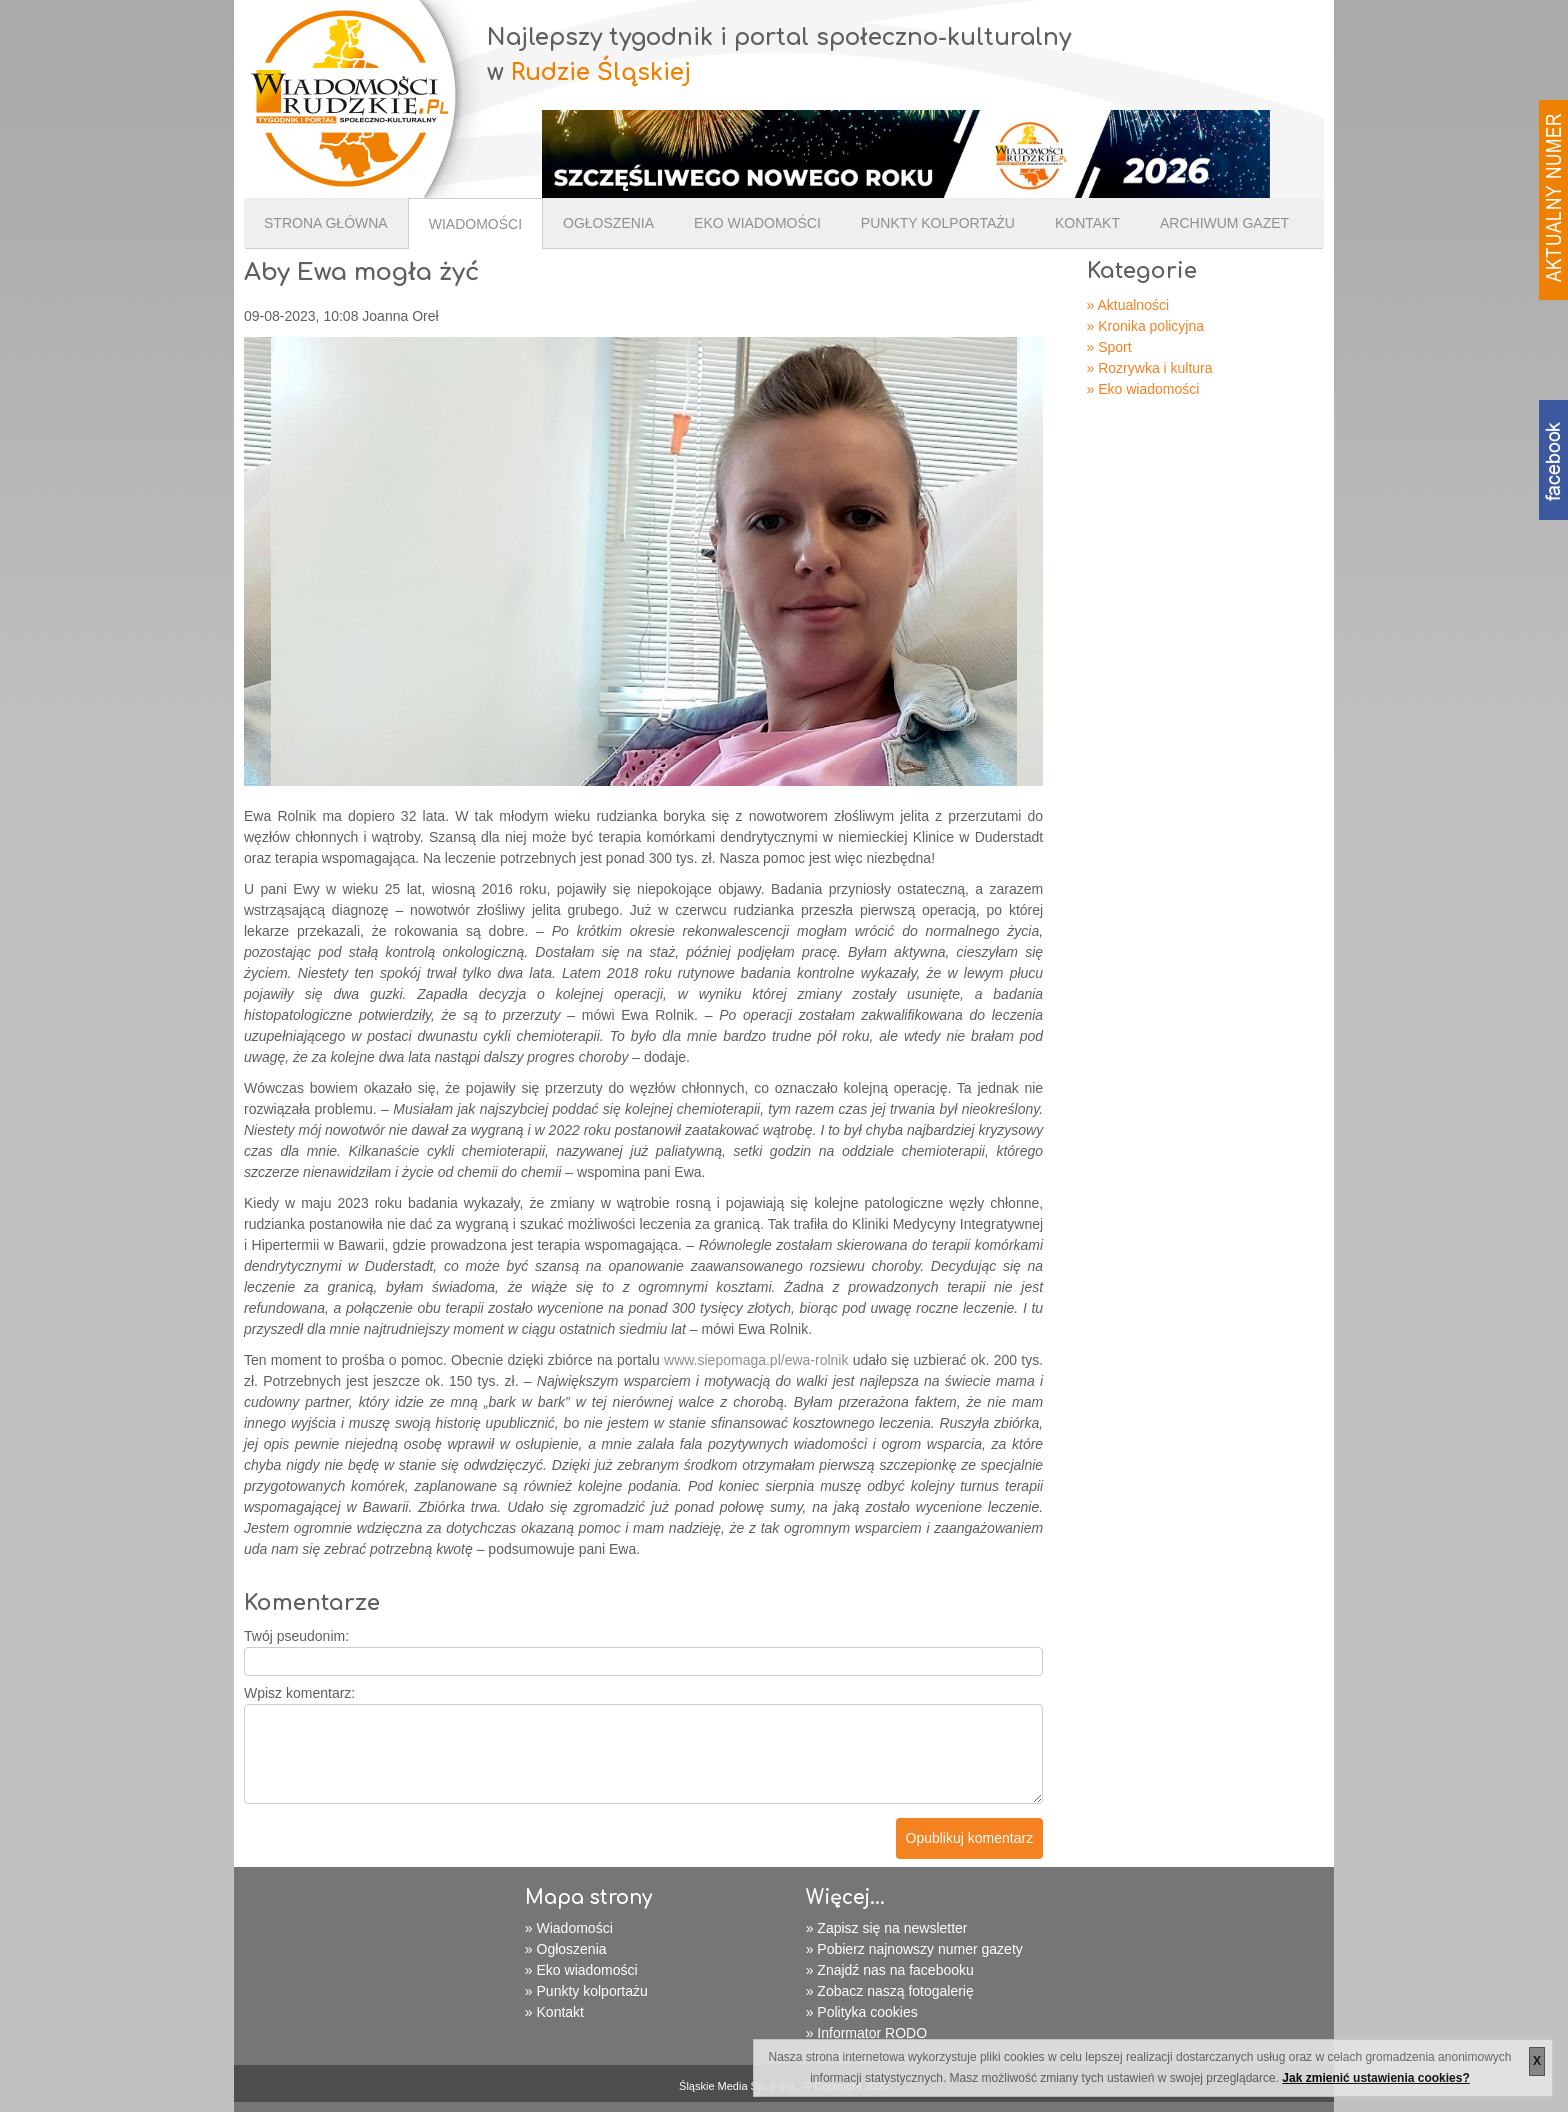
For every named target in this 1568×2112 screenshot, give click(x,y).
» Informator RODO (866, 2033)
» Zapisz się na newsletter (887, 1928)
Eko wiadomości (757, 223)
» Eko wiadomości (1143, 389)
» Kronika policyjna (1146, 326)
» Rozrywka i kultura (1150, 368)
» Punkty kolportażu (586, 1991)
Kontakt (1087, 223)
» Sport (1109, 347)
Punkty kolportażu (938, 223)
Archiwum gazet (1224, 223)
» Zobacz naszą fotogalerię (890, 1991)
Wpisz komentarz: (299, 1693)
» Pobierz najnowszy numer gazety (914, 1949)
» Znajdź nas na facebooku (890, 1970)
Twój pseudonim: (296, 1636)
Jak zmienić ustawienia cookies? (1375, 2078)
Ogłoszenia (608, 223)
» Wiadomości (569, 1928)
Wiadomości (475, 224)
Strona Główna (326, 223)
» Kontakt (554, 2012)
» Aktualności (1128, 305)
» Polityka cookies (862, 2012)
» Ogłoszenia (566, 1949)
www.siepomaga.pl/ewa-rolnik (756, 1360)
